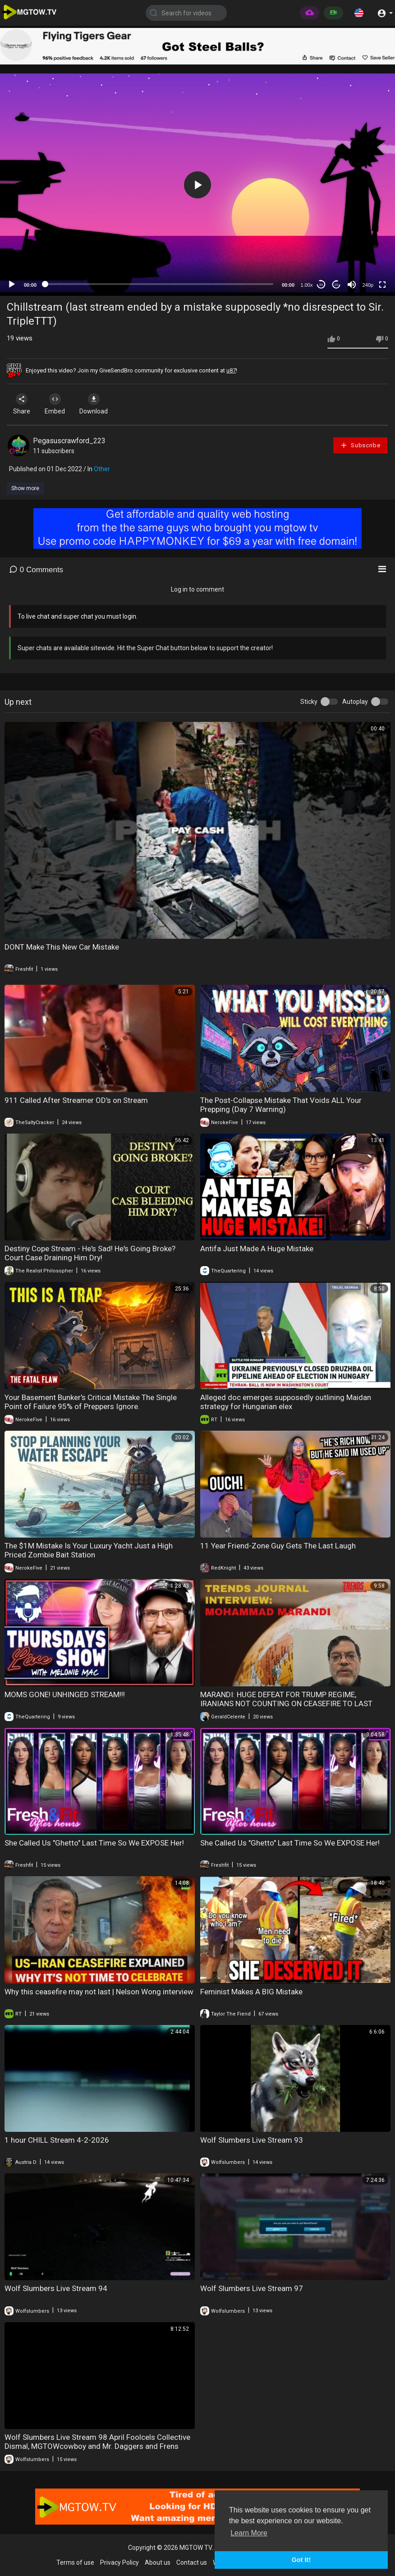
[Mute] (351, 284)
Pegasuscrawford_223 (69, 440)
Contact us (191, 2562)
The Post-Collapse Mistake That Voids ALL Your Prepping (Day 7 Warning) (281, 1105)
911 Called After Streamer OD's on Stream (76, 1100)
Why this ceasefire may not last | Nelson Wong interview (99, 1991)
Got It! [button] (301, 2559)
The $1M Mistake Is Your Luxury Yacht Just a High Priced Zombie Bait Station (89, 1550)
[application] (197, 184)
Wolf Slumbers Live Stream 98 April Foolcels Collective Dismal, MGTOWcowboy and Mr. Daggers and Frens (97, 2442)
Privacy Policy (119, 2562)
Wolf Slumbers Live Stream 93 (251, 2139)
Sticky (308, 701)
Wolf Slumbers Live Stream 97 (251, 2288)
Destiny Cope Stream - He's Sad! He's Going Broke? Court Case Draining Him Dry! (90, 1253)
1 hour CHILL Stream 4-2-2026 (57, 2139)
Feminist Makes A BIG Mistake (251, 1991)
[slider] (159, 284)
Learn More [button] (248, 2533)
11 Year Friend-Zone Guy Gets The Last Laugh (278, 1545)
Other (102, 469)
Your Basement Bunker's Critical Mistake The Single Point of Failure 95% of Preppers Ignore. (91, 1402)
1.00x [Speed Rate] (307, 285)
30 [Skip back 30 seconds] (321, 285)
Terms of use (75, 2562)
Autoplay (355, 701)
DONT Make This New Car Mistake (62, 946)
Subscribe (360, 445)
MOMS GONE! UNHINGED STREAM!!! (65, 1694)
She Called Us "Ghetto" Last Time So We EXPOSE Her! (94, 1842)
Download (101, 404)
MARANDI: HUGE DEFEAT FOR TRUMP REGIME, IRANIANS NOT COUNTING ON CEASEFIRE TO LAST (286, 1699)
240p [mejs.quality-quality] (368, 285)
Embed (60, 404)
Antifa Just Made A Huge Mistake (256, 1248)
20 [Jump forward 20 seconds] (337, 285)
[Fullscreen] (382, 284)
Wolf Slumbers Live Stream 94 (56, 2288)
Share (23, 404)
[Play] (11, 284)
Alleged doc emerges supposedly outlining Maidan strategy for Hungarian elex (285, 1402)
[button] (359, 12)
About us (157, 2562)
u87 (231, 370)
